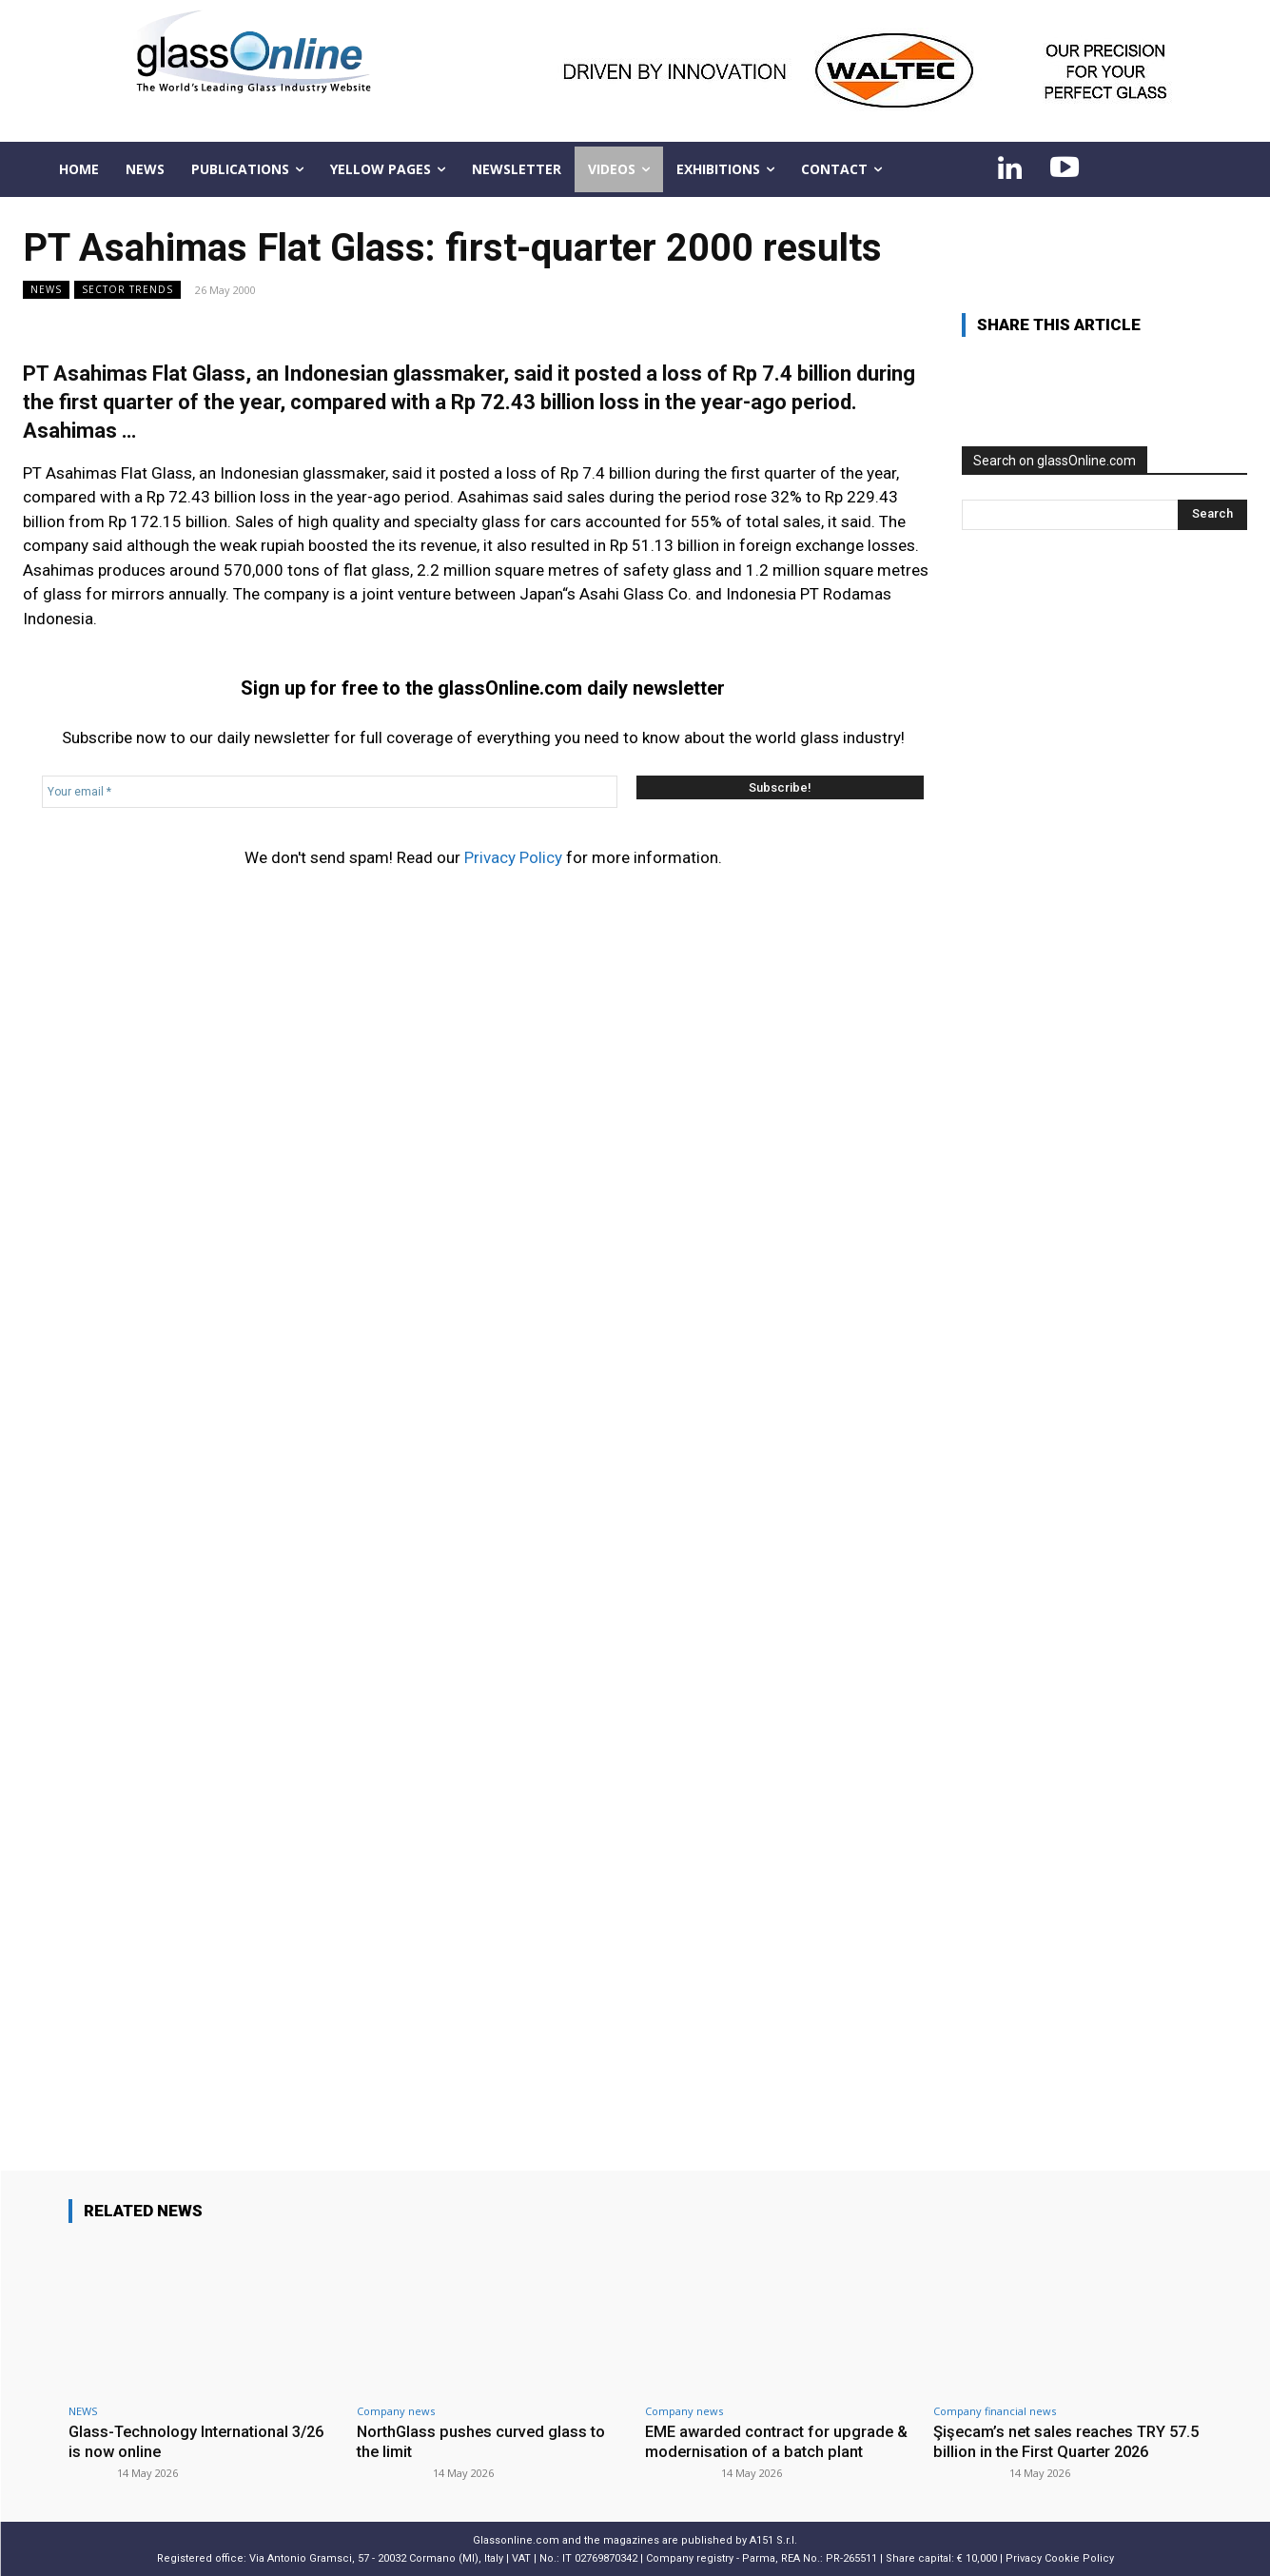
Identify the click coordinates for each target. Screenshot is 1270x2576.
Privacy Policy (513, 857)
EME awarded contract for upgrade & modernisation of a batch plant (779, 2441)
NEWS (46, 290)
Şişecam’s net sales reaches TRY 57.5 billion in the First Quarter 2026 (1063, 2441)
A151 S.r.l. (773, 2539)
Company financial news (994, 2411)
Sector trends (127, 290)
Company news (396, 2411)
